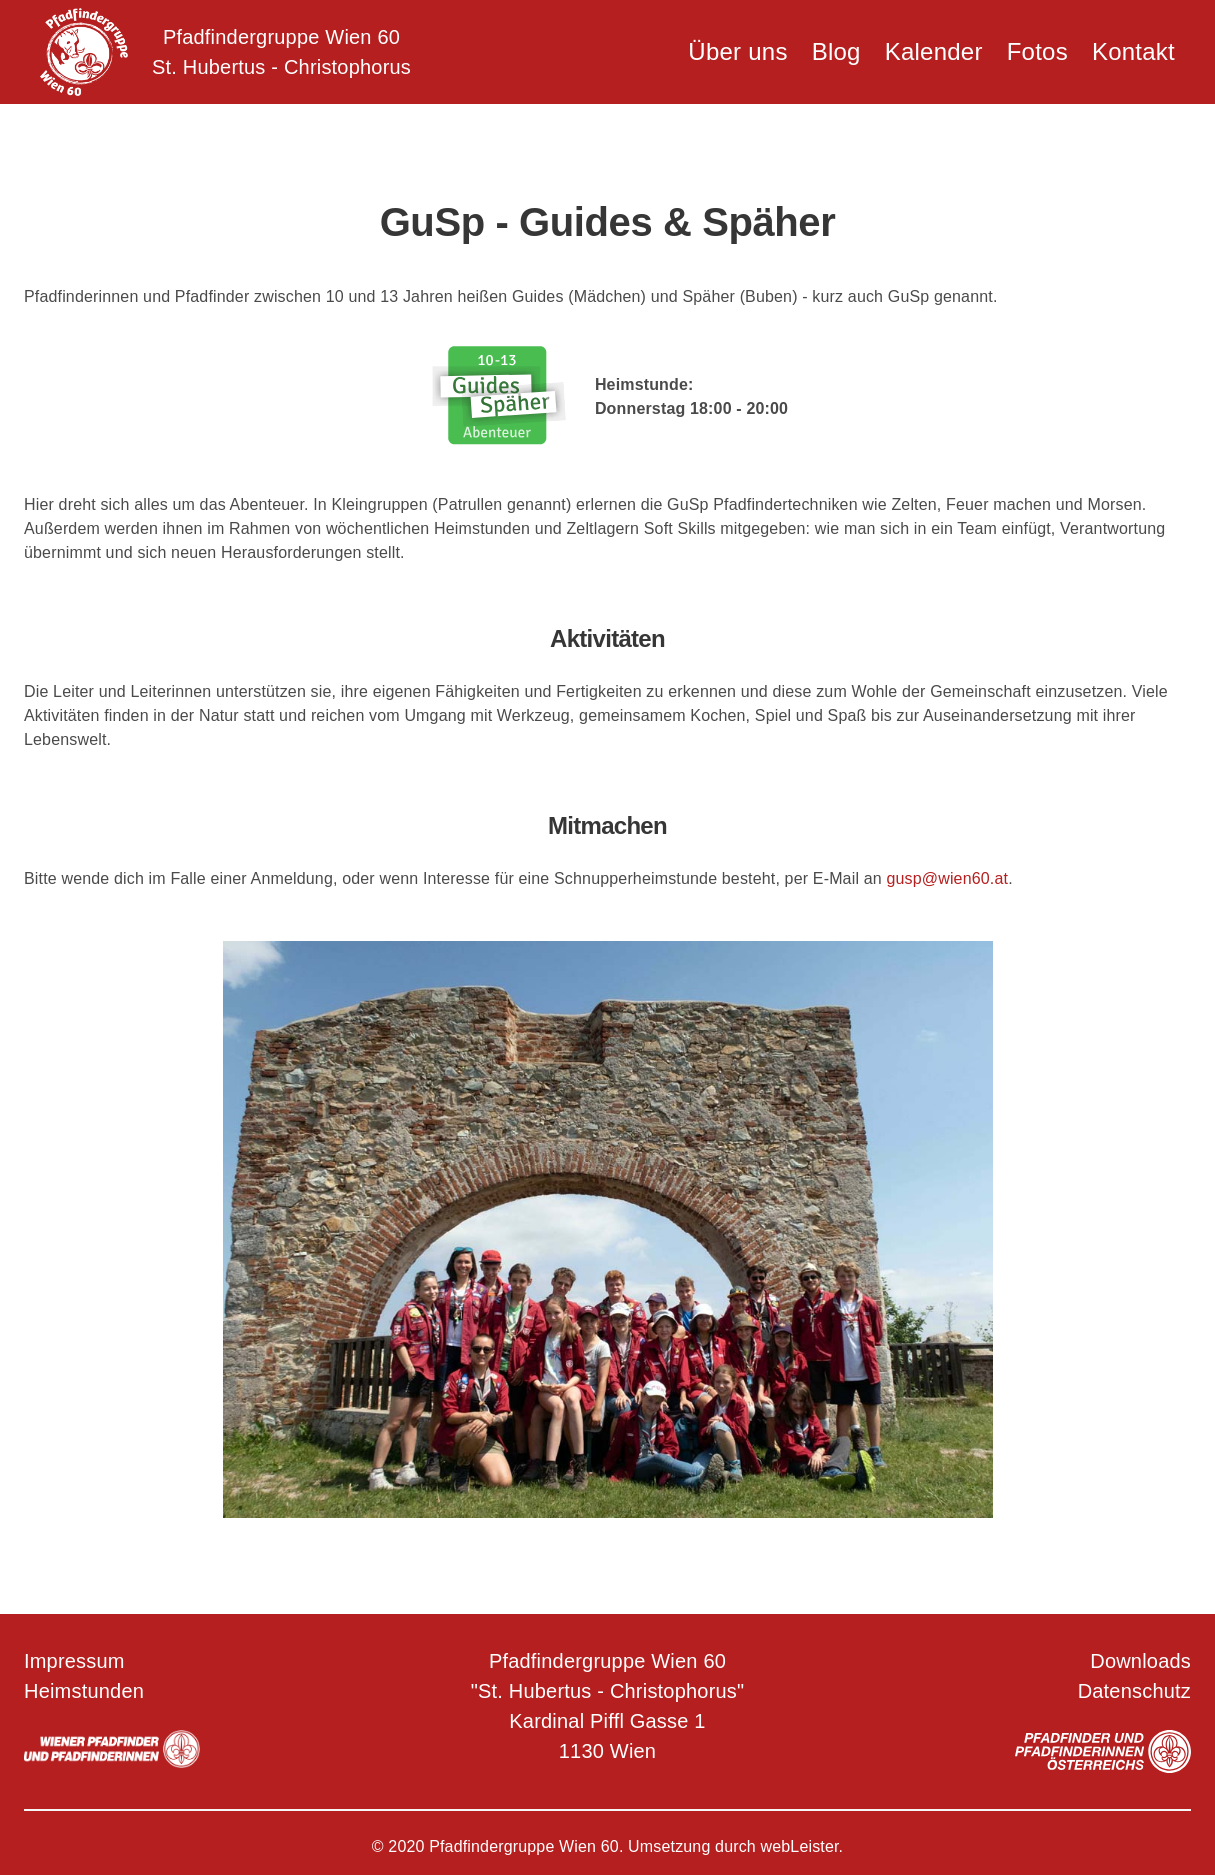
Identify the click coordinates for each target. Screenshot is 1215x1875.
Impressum (74, 1661)
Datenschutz (1134, 1691)
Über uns (737, 51)
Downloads (1140, 1661)
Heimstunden (84, 1691)
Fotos (1037, 51)
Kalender (934, 51)
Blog (836, 51)
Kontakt (1133, 51)
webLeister (800, 1846)
